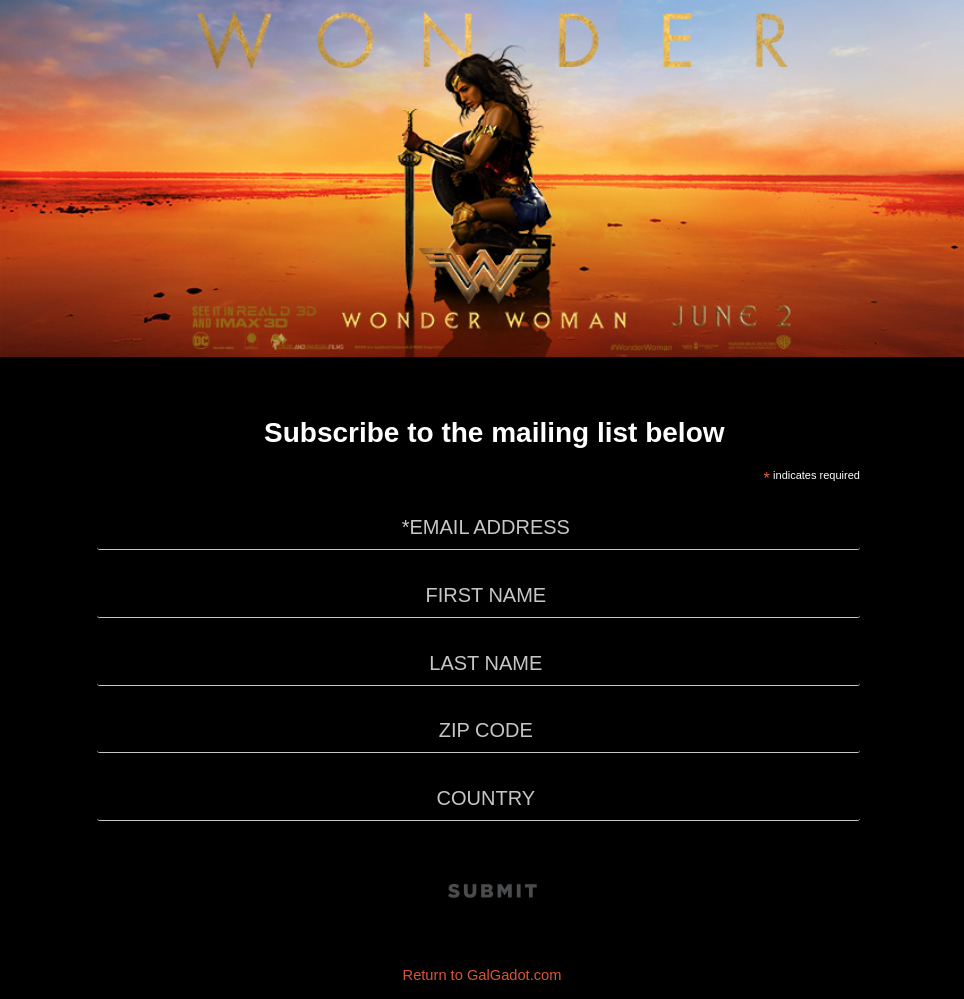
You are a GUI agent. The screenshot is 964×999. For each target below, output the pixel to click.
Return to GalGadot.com (482, 975)
